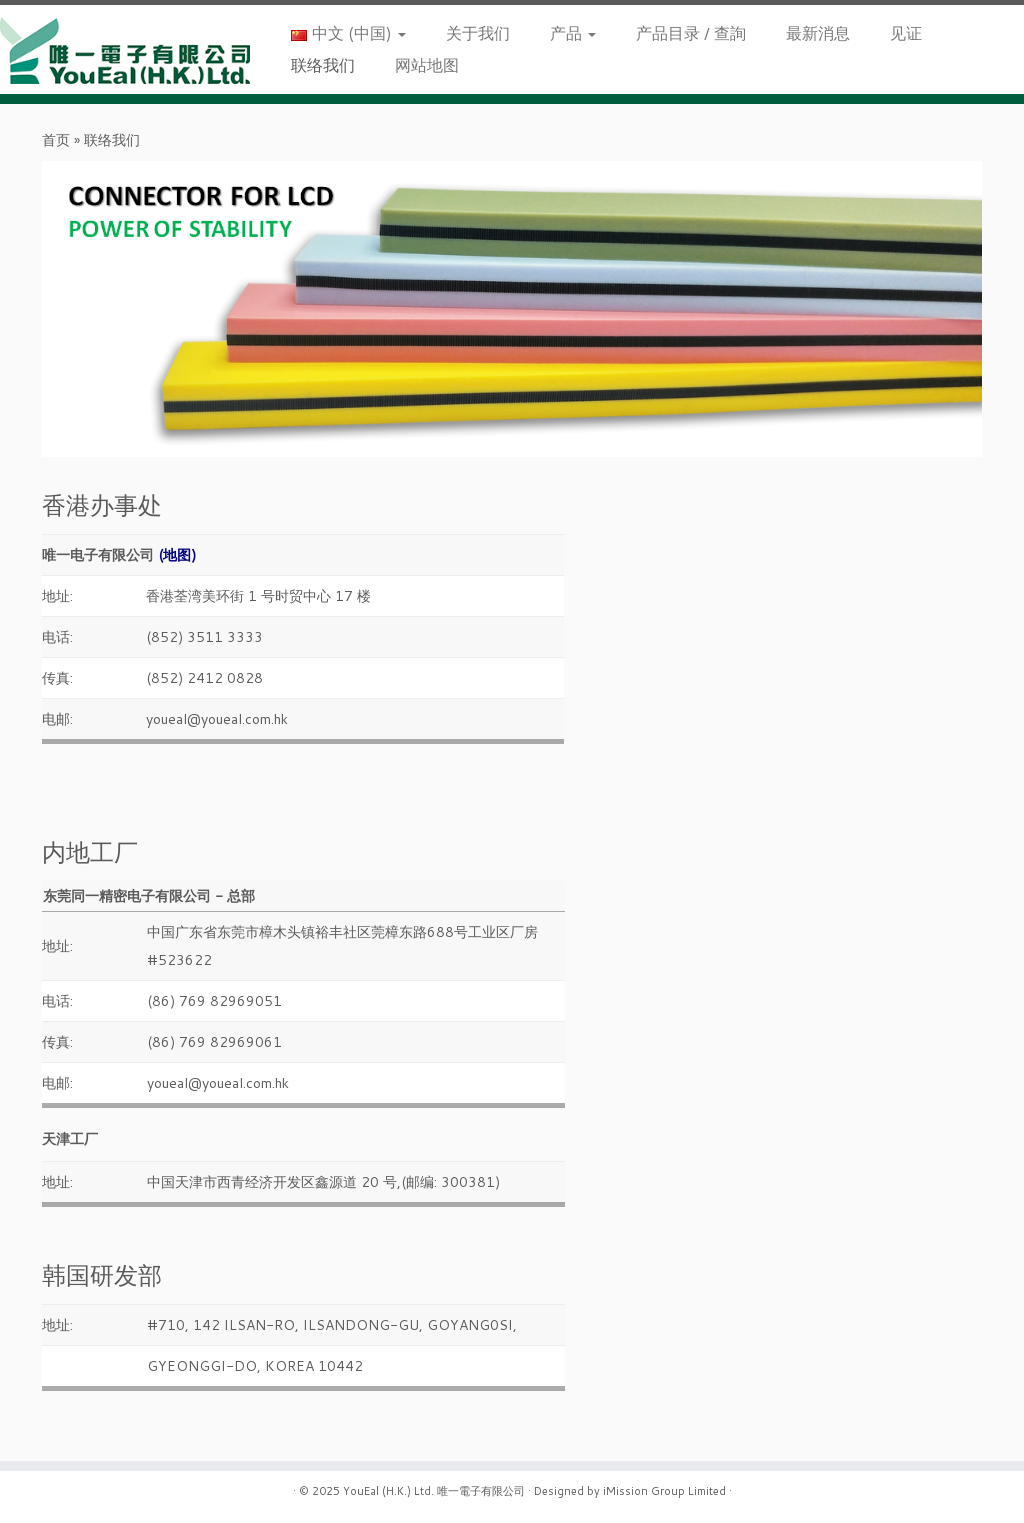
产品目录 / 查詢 (691, 32)
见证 (906, 32)
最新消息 (818, 32)
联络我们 (323, 64)
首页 (56, 140)
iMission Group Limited (664, 1491)
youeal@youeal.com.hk (217, 719)
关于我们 (478, 32)
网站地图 (427, 64)
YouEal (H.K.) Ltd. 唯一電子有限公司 (434, 1491)
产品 (573, 32)
